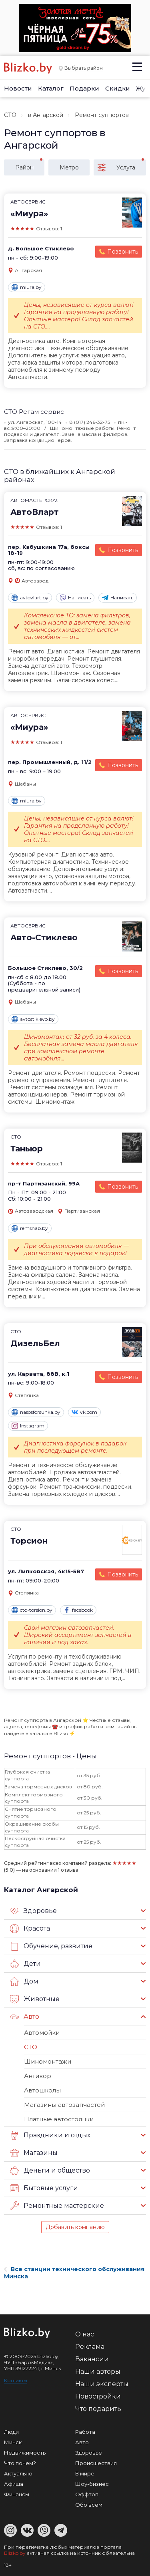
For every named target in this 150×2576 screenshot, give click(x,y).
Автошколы (42, 2090)
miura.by (27, 287)
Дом (24, 1981)
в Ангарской (45, 115)
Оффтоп (86, 2494)
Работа (85, 2432)
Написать (75, 598)
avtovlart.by (30, 598)
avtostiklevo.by (33, 1019)
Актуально (18, 2473)
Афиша (13, 2484)
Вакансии (92, 2359)
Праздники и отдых (50, 2135)
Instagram (28, 1426)
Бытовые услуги (44, 2188)
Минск (13, 2442)
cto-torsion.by (32, 1610)
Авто (24, 2016)
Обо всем (88, 2504)
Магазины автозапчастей (64, 2104)
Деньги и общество (50, 2170)
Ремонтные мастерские (57, 2205)
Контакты (15, 2380)
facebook (78, 1610)
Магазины (34, 2153)
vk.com (84, 1412)
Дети (25, 1963)
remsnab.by (30, 1228)
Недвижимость (25, 2452)
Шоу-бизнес (92, 2484)
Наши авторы (97, 2371)
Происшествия (96, 2463)
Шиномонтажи (47, 2061)
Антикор (37, 2076)
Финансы (16, 2494)
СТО (10, 115)
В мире (84, 2473)
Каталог (51, 88)
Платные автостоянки (59, 2119)
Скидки (117, 88)
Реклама (89, 2346)
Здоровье (33, 1911)
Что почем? (20, 2463)
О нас (84, 2334)
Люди (11, 2432)
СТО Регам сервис (34, 411)
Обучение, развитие (51, 1946)
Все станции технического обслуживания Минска (74, 2273)
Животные (35, 1999)
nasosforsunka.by (36, 1412)
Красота (30, 1928)
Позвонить (122, 251)
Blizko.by (15, 2553)
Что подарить (98, 2409)
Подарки (84, 88)
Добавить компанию (75, 2227)
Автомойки (42, 2032)
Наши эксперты (101, 2384)
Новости (18, 88)
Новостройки (98, 2396)
